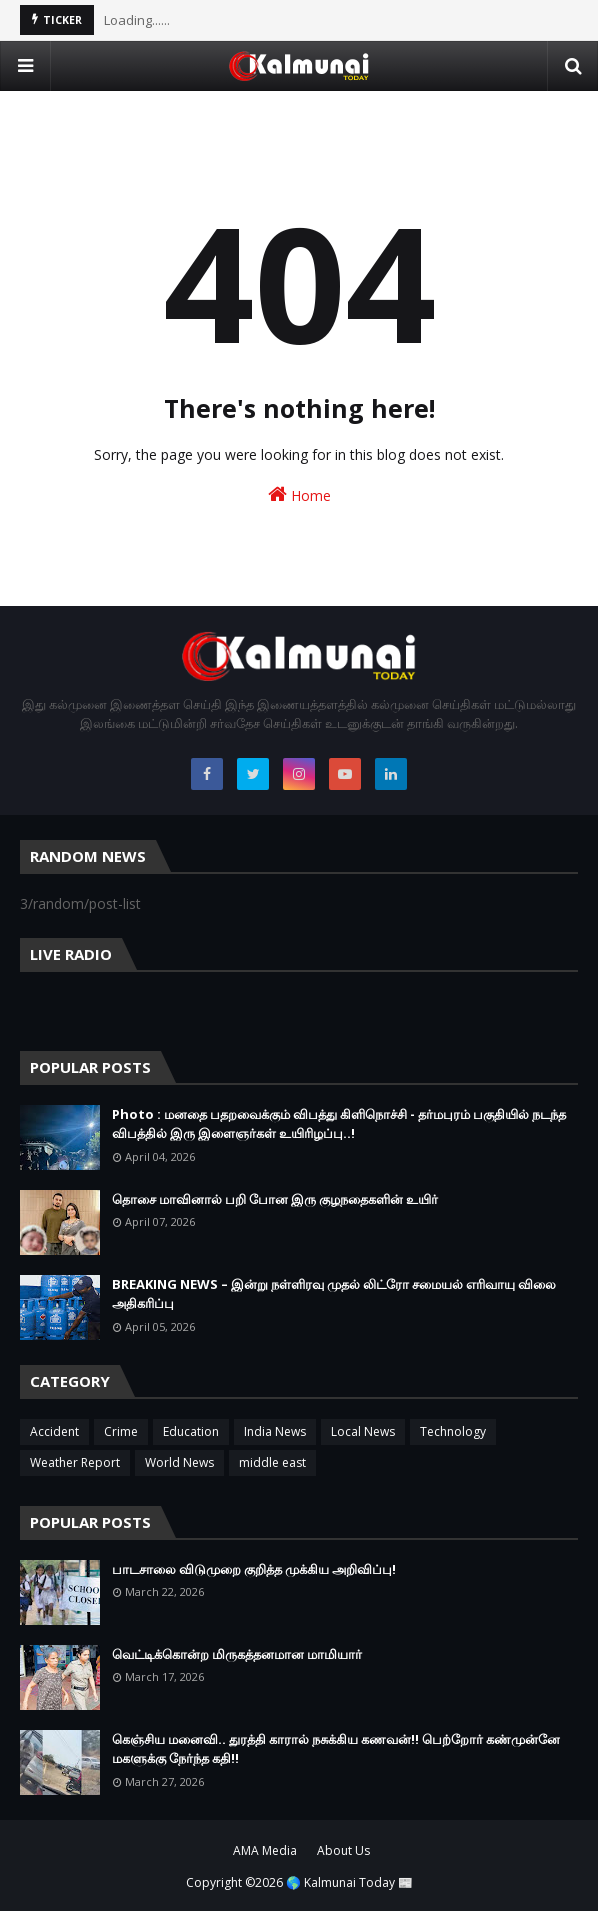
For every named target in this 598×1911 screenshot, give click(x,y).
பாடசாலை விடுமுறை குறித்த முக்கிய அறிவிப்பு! (254, 1569)
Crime (121, 1431)
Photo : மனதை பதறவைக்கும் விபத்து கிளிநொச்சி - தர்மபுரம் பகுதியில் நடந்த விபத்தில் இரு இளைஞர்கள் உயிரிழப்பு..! (339, 1124)
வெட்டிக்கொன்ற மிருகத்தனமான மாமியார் (237, 1654)
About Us (343, 1850)
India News (275, 1431)
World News (179, 1462)
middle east (272, 1462)
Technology (453, 1431)
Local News (363, 1431)
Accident (54, 1431)
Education (191, 1431)
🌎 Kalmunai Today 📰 (349, 1882)
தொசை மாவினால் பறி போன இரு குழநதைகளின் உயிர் (275, 1199)
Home (299, 494)
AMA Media (265, 1850)
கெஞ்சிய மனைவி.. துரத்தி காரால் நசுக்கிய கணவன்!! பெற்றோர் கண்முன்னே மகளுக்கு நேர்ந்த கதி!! (336, 1749)
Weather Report (75, 1462)
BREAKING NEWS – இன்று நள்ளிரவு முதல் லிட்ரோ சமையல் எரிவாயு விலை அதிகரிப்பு (334, 1294)
